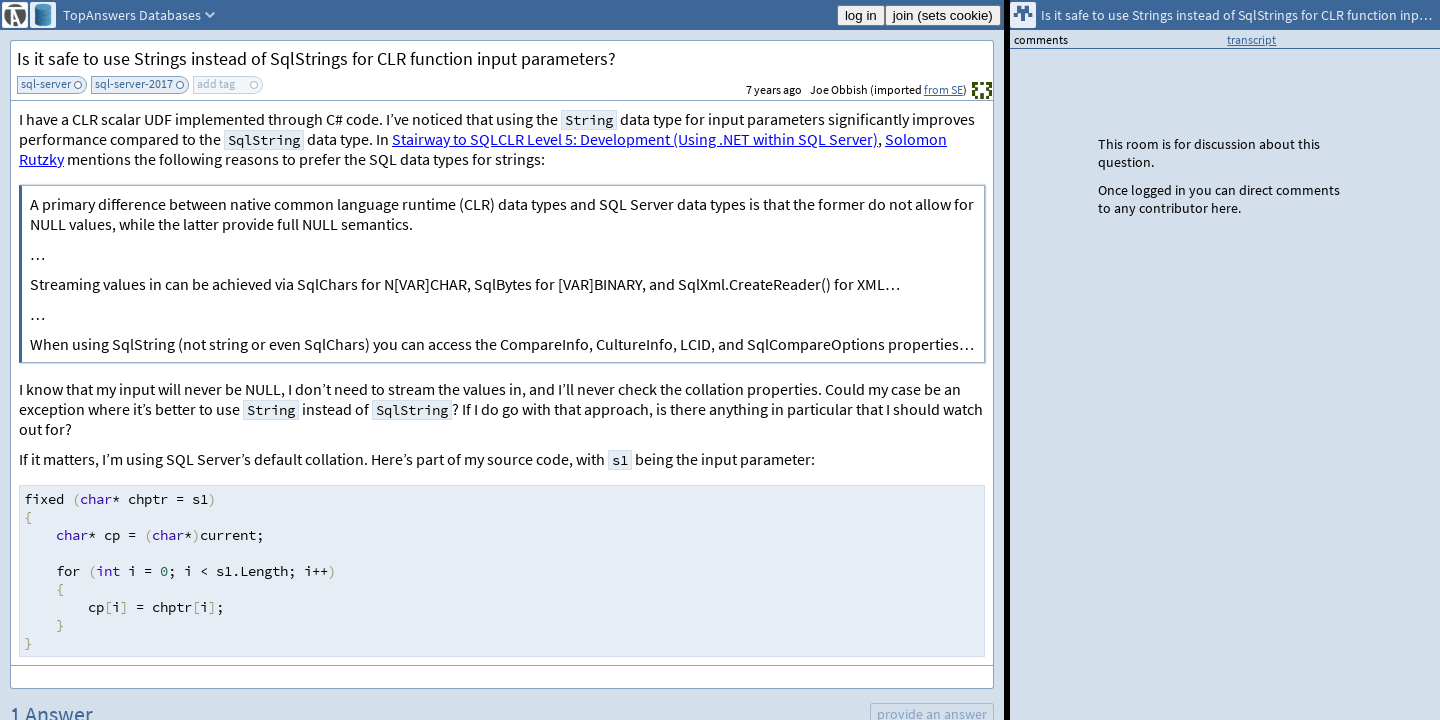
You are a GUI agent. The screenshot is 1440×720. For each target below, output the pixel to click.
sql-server (46, 83)
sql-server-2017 (134, 83)
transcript (1251, 39)
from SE (943, 89)
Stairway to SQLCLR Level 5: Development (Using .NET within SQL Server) (635, 139)
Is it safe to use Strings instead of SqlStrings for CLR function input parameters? (316, 58)
